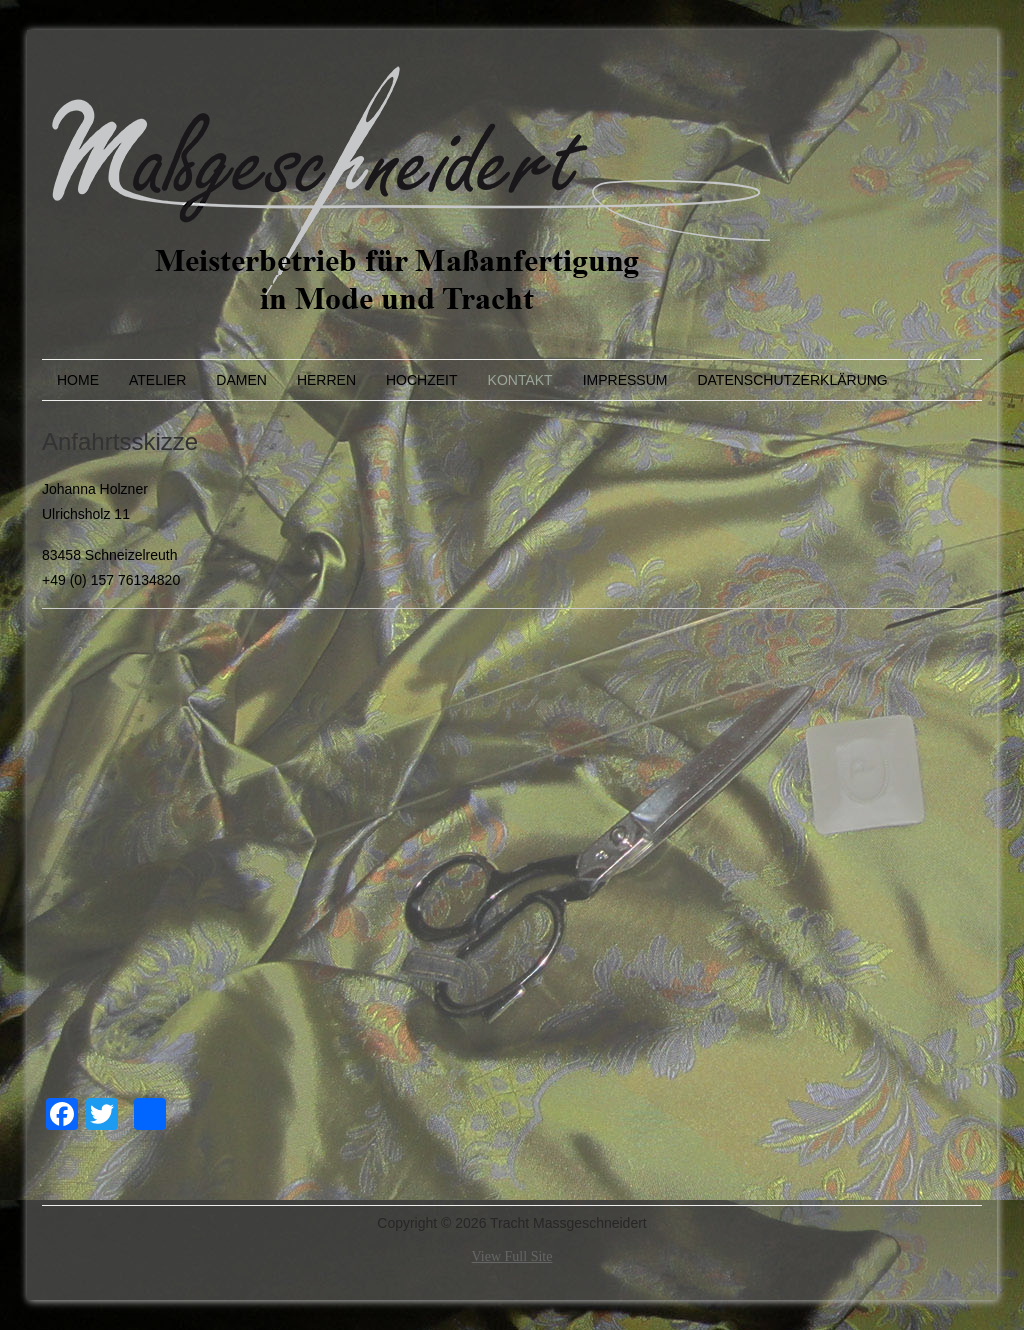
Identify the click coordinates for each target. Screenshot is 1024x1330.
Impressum (625, 380)
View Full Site (512, 1256)
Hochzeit (422, 380)
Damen (241, 380)
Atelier (157, 380)
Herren (326, 380)
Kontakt (520, 380)
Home (78, 380)
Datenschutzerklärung (792, 380)
